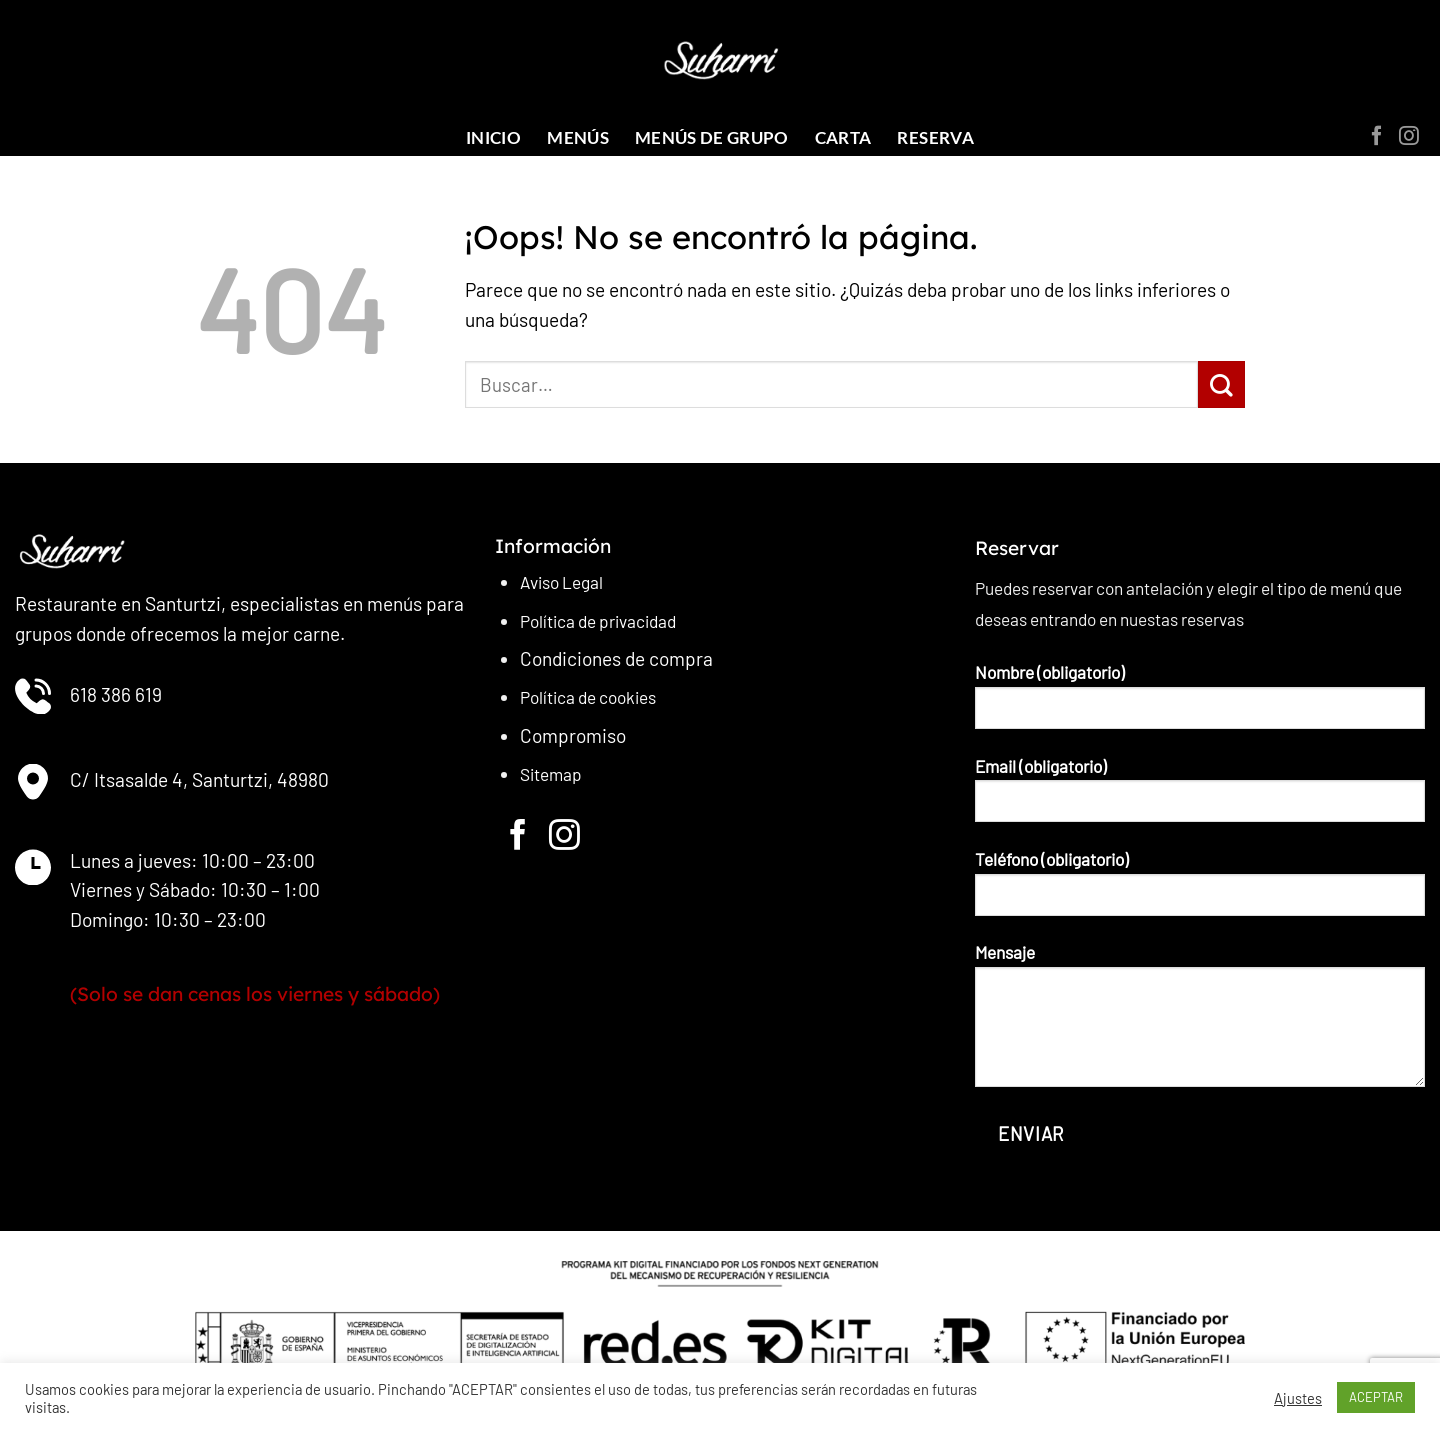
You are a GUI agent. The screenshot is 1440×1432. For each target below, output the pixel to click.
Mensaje (1200, 1022)
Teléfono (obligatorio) (1200, 890)
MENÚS (578, 137)
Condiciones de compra (616, 658)
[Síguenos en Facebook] (1377, 137)
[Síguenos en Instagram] (1409, 137)
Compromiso (573, 735)
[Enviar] (1221, 384)
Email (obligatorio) (1200, 797)
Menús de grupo (712, 137)
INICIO (493, 137)
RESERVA (935, 137)
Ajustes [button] (1298, 1398)
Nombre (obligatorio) (1200, 703)
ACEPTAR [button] (1376, 1397)
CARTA (843, 137)
